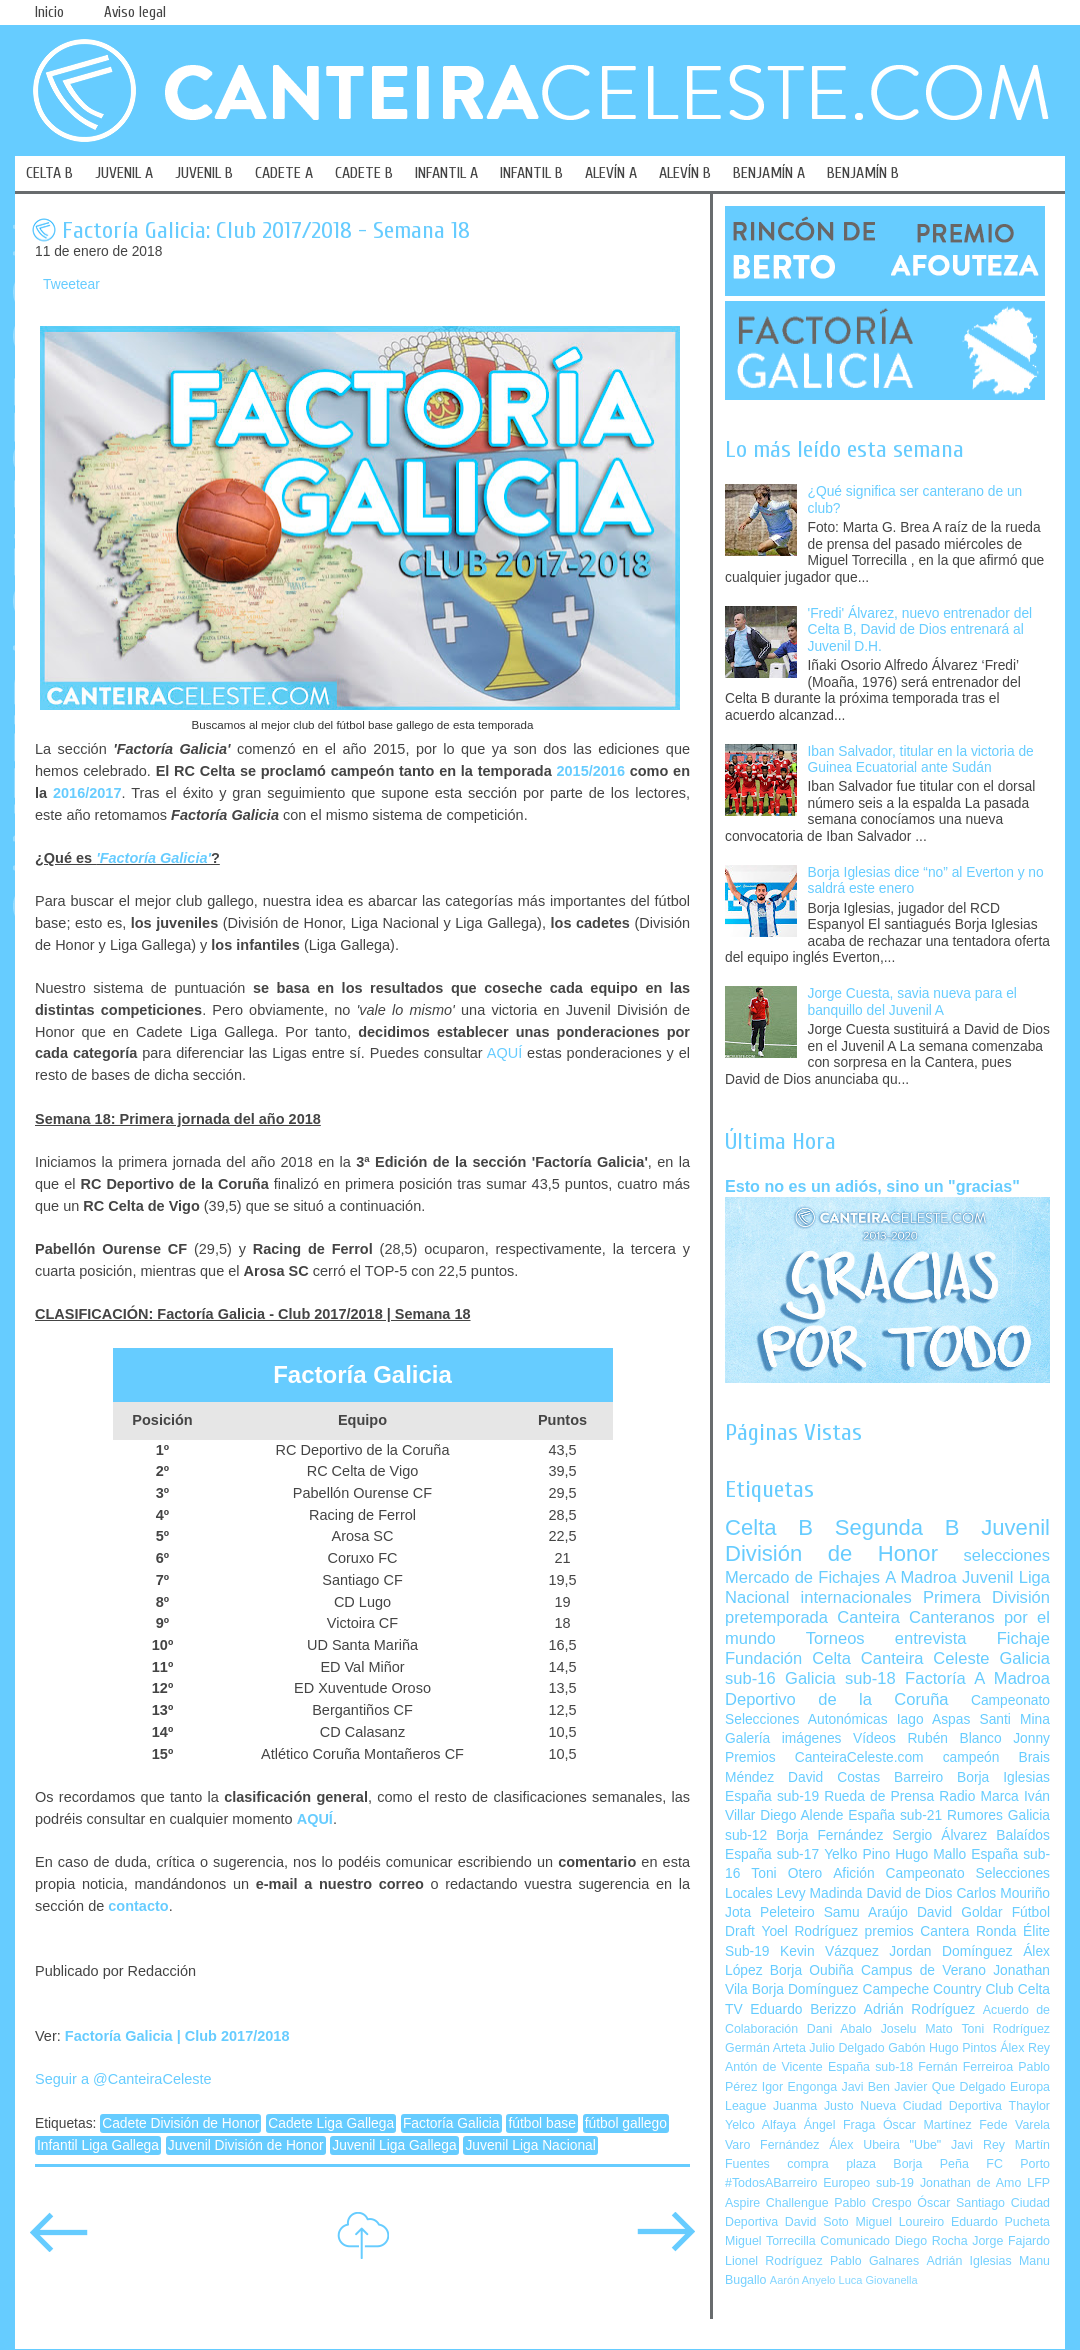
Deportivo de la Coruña (837, 1699)
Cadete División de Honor (180, 2123)
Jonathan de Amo (970, 2183)
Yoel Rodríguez (809, 1931)
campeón (971, 1757)
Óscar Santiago (961, 2203)
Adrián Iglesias (969, 2261)
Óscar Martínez (927, 2125)
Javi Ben (865, 2087)
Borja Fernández (829, 1835)
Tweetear (71, 284)
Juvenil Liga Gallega (394, 2145)
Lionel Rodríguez (774, 2261)
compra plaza (831, 2164)
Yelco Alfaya (760, 2125)
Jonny (1031, 1738)
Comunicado (855, 2241)
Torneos (835, 1638)
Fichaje (1023, 1638)
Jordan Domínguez (950, 1951)
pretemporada (776, 1617)
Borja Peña (930, 2164)
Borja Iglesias (1003, 1777)
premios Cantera (917, 1931)
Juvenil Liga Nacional (530, 2145)
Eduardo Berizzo (803, 2009)
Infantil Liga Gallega (98, 2145)
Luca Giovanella (878, 2280)
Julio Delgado (846, 2048)
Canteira (868, 1617)
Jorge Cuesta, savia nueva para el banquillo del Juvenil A (912, 1002)
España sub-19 (772, 1796)
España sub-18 (870, 2067)
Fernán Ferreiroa (965, 2067)
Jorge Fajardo (1011, 2241)
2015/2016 (590, 771)
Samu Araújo (866, 1912)
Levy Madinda (819, 1893)
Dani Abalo (839, 2029)
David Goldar (960, 1912)
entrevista (931, 1638)
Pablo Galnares (874, 2261)
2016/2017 (87, 793)
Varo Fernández (772, 2145)
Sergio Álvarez (939, 1835)
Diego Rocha (931, 2241)
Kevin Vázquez (829, 1951)
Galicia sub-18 (840, 1678)
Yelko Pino (857, 1854)
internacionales (856, 1597)
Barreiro (918, 1777)
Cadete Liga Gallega (331, 2123)
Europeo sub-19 (868, 2183)
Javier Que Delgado (949, 2087)
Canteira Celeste (925, 1658)
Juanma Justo (813, 2106)
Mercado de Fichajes (802, 1577)
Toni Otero (786, 1873)
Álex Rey (1025, 2048)
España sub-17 (772, 1854)
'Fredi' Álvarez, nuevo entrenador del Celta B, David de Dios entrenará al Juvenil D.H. (920, 630)
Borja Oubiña (812, 1970)
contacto (138, 1906)
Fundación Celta (788, 1658)
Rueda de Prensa (879, 1796)
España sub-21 (895, 1815)
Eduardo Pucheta (1000, 2222)
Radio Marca (979, 1796)
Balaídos (1023, 1835)
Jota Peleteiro (770, 1912)
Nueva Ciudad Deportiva (931, 2106)
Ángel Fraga (840, 2125)
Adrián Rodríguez (919, 2009)
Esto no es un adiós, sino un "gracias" (872, 1186)
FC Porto (1018, 2164)
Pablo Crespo (872, 2203)
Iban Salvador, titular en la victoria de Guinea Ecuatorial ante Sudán (921, 760)
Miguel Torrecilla (770, 2241)
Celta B (769, 1527)
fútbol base (542, 2123)
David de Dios (909, 1893)
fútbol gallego (626, 2123)
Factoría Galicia (451, 2123)
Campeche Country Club (937, 1989)
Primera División (986, 1597)
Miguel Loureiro (899, 2222)
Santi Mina (1014, 1719)
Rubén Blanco (954, 1738)
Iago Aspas (934, 1719)
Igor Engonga (799, 2087)
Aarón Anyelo (803, 2280)
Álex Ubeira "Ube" (885, 2145)
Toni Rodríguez (1005, 2029)
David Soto (817, 2222)
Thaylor (1029, 2106)
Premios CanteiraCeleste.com (824, 1757)
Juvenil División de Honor (246, 2145)
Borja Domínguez (805, 1989)
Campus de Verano (923, 1970)
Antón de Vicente (774, 2067)
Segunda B (897, 1527)
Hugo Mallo (930, 1854)
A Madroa (921, 1577)
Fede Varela (1014, 2125)
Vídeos (874, 1738)
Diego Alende (801, 1815)
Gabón (906, 2048)
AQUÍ (504, 1053)
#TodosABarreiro (771, 2183)
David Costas (834, 1777)
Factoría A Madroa (977, 1678)
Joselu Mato (917, 2029)
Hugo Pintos (963, 2048)
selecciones (1007, 1555)
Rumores (975, 1815)
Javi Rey (978, 2145)
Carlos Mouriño (1003, 1893)
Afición (853, 1873)
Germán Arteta (765, 2048)
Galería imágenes (783, 1738)
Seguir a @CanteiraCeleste (123, 2079)
